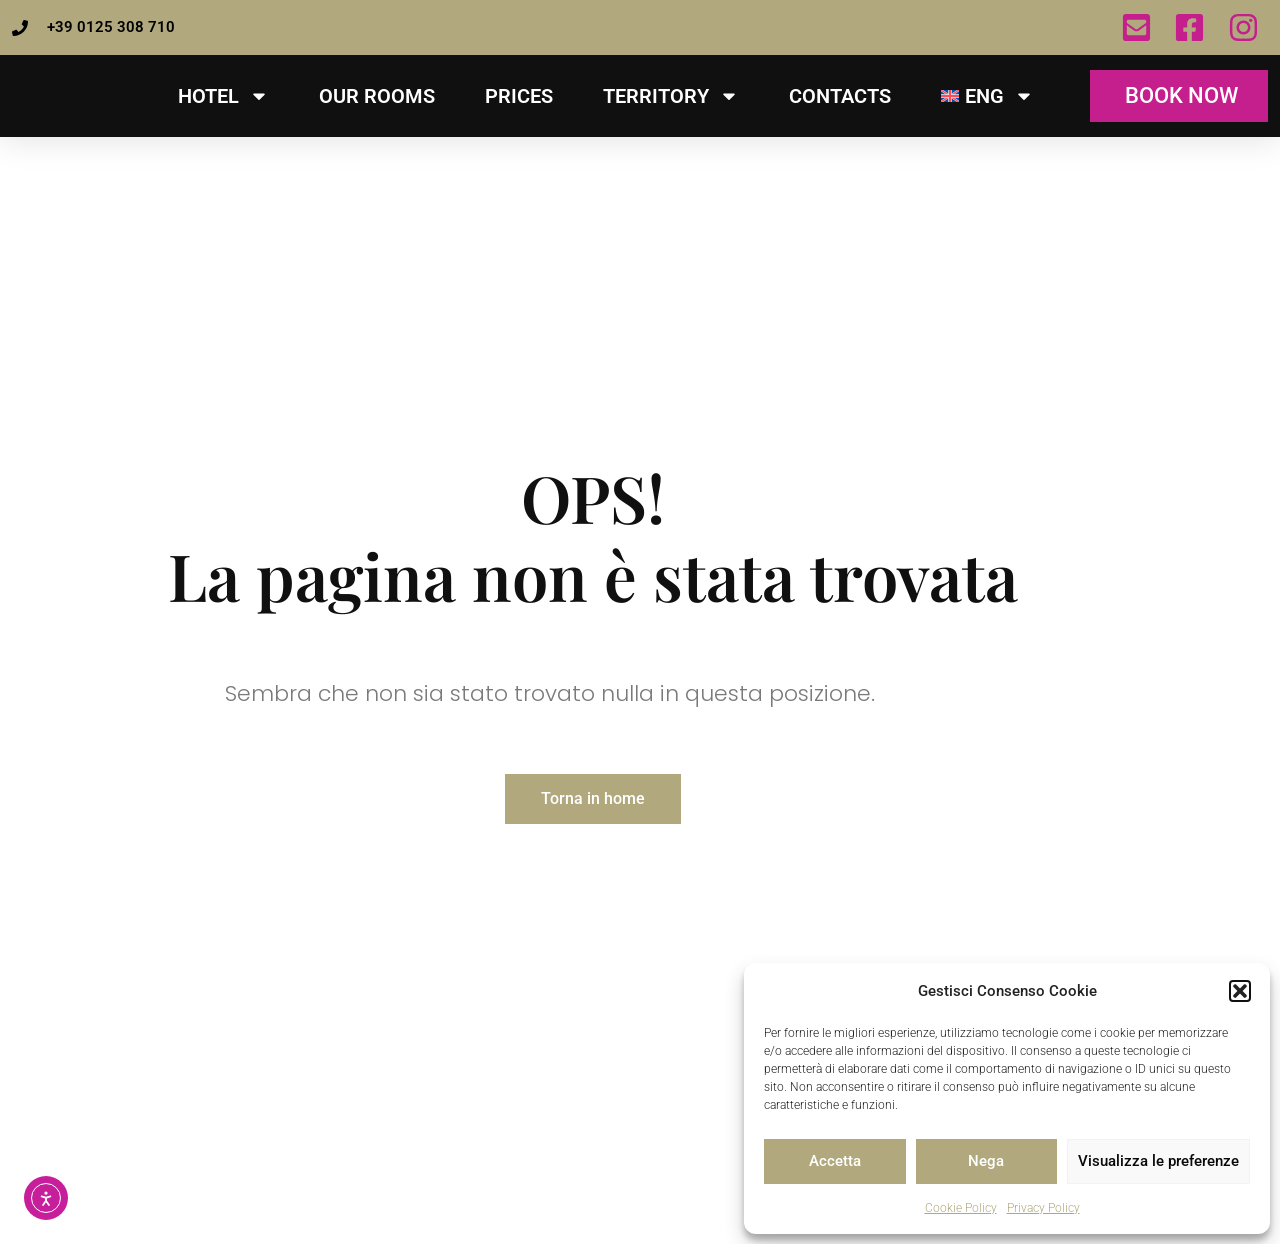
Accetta (835, 1161)
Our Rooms (377, 96)
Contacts (840, 96)
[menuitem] (987, 96)
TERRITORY (671, 96)
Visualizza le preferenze (1158, 1161)
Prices (519, 96)
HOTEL (223, 96)
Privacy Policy (1043, 1208)
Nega (986, 1161)
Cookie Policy (961, 1208)
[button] (1240, 980)
